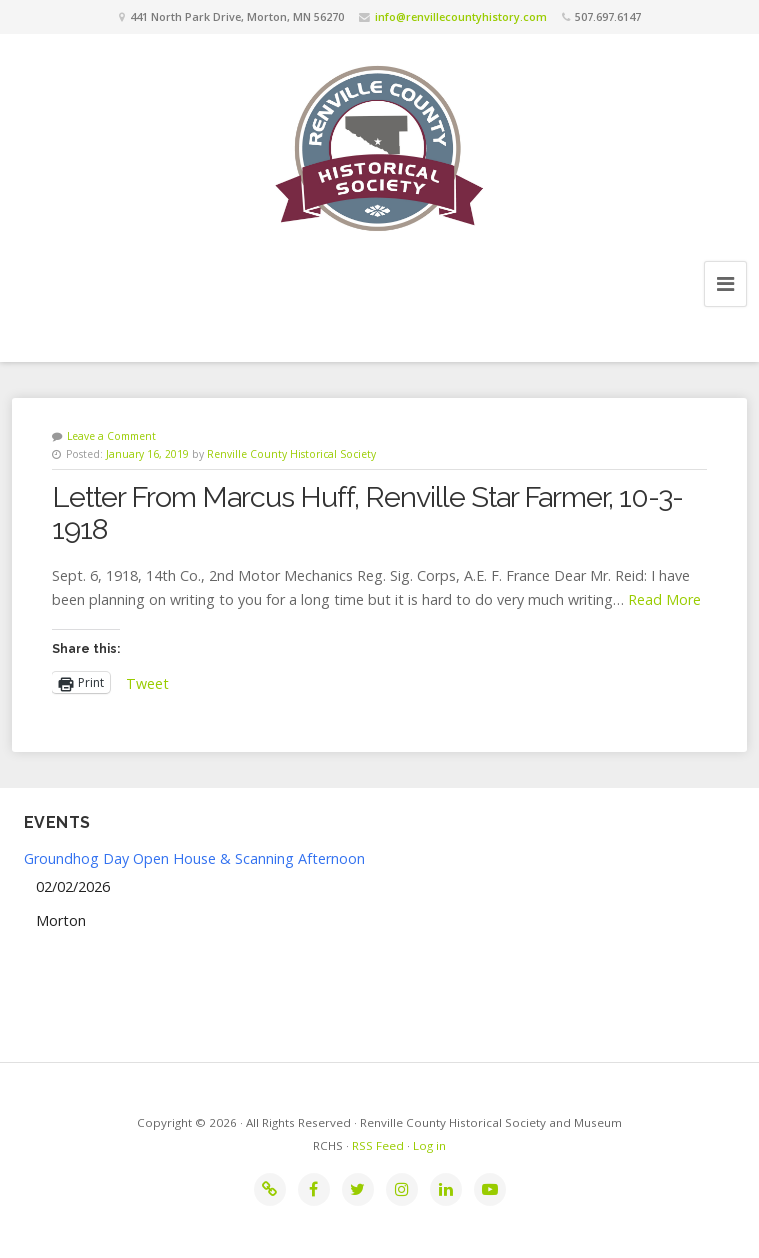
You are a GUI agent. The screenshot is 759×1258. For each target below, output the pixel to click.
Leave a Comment (111, 436)
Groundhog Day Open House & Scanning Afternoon (194, 858)
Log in (429, 1145)
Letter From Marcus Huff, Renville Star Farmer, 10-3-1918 (367, 513)
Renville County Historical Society (291, 454)
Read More (664, 599)
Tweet (147, 682)
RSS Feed (378, 1145)
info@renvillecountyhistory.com (461, 16)
